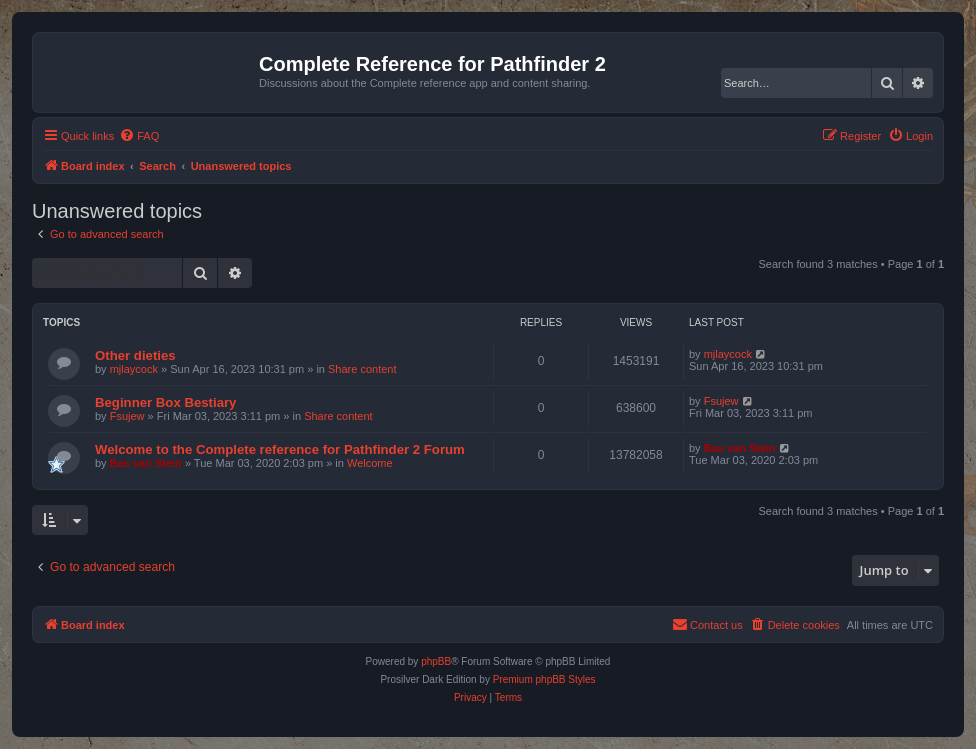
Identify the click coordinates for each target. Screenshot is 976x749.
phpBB (436, 661)
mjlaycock (134, 369)
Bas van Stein (146, 463)
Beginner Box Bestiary (165, 402)
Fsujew (127, 416)
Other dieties (135, 355)
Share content (362, 369)
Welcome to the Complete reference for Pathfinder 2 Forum (280, 449)
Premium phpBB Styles (544, 679)
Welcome (370, 463)
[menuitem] (139, 136)
